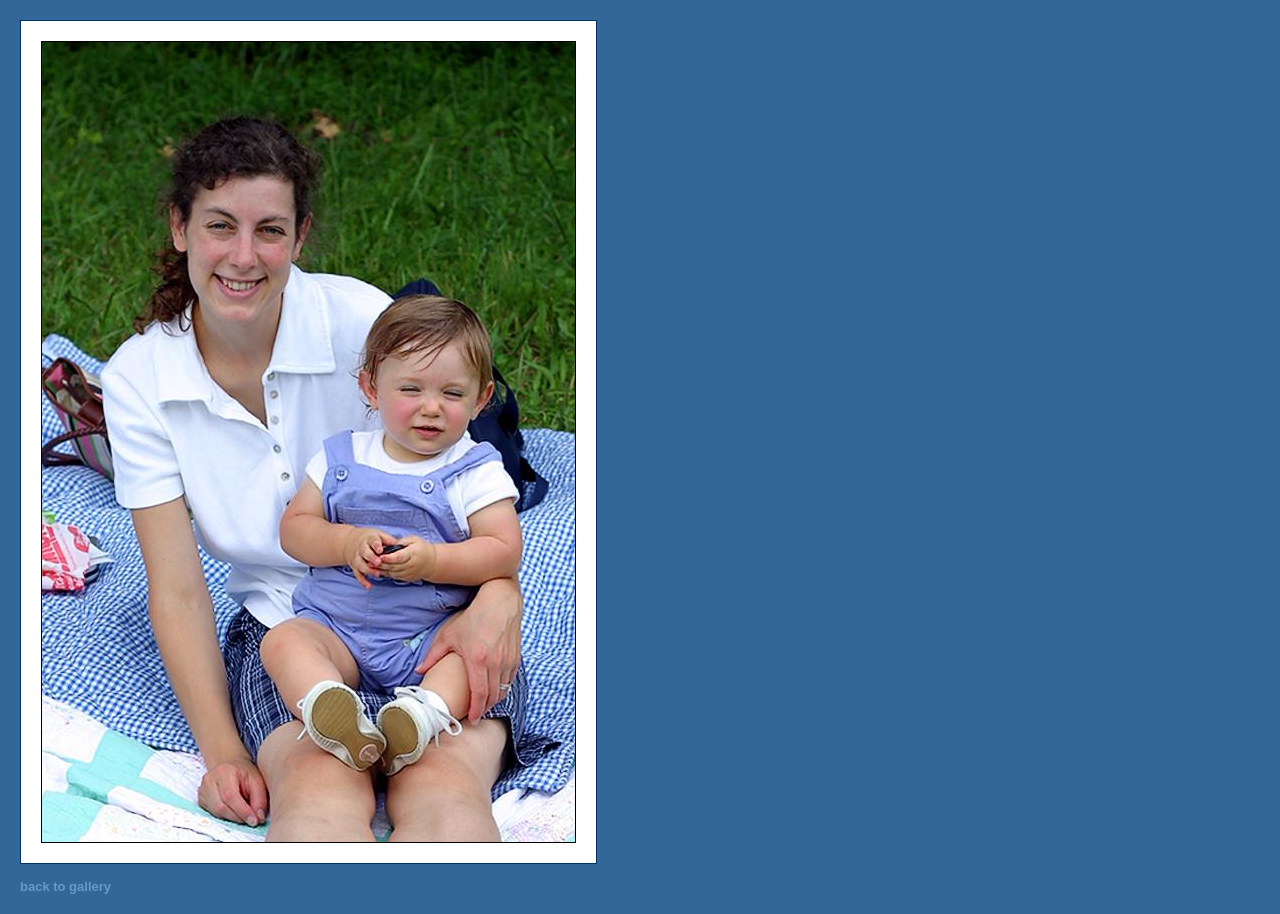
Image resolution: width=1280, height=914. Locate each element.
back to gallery (65, 886)
